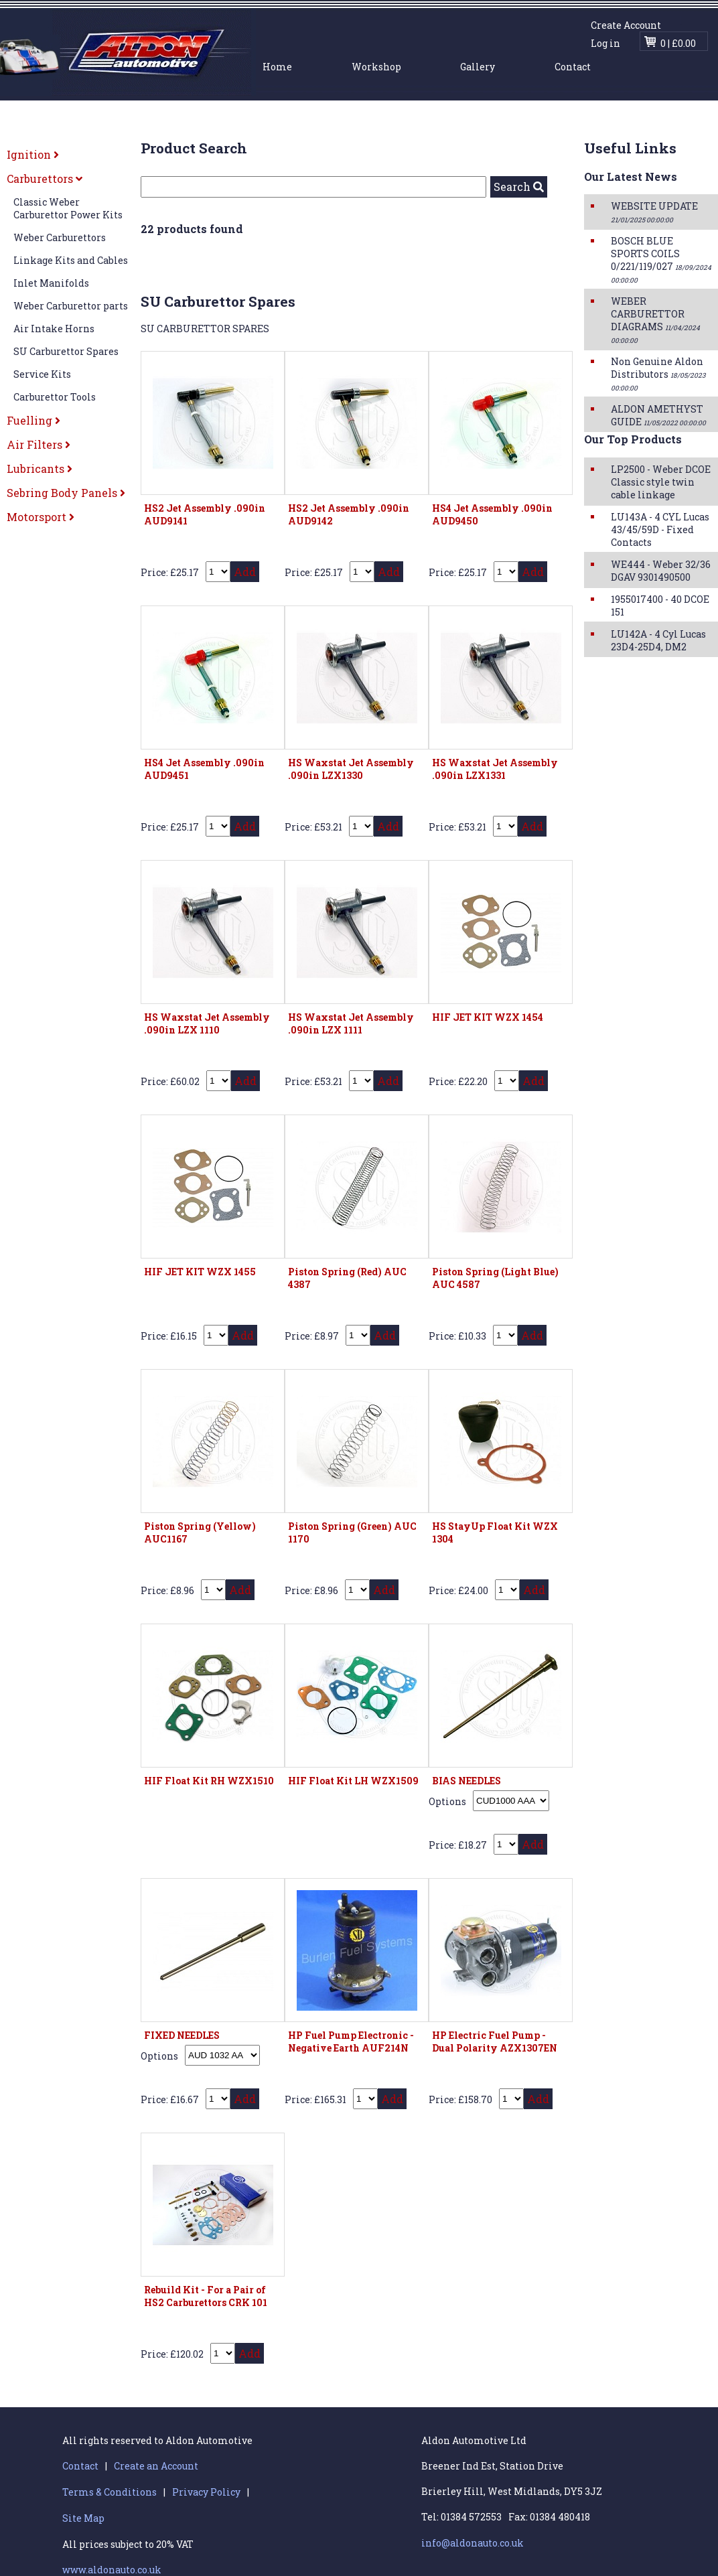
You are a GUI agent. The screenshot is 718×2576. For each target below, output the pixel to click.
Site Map (83, 2518)
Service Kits (42, 374)
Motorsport (40, 517)
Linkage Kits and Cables (70, 260)
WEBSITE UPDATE (654, 212)
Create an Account (156, 2465)
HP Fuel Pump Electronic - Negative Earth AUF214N (351, 2041)
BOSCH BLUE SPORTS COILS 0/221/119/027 (661, 259)
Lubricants (39, 468)
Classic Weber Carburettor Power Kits (68, 208)
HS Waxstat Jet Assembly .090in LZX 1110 (207, 1023)
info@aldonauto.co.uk (472, 2542)
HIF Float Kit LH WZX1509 (353, 1780)
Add (245, 572)
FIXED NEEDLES (182, 2035)
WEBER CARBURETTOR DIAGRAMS (655, 320)
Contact (573, 66)
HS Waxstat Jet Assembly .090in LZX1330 (351, 769)
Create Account (626, 25)
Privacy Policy (206, 2492)
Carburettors (44, 178)
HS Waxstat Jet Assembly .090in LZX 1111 (351, 1023)
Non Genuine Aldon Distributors (658, 373)
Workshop (376, 66)
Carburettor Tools (54, 396)
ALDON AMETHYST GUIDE (658, 415)
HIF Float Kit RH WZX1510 (209, 1780)
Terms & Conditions (109, 2492)
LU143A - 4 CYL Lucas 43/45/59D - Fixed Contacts (660, 529)
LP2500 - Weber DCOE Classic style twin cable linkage (661, 482)
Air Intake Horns (53, 328)
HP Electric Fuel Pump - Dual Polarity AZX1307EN (494, 2041)
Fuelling (33, 420)
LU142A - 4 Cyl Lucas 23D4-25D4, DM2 (658, 640)
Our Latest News (630, 176)
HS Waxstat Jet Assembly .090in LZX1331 (495, 769)
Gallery (477, 66)
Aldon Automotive (128, 52)
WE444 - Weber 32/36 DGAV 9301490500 (661, 570)
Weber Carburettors (59, 237)
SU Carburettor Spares (66, 351)
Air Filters (38, 444)
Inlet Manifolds (51, 283)
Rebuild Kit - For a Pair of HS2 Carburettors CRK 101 (205, 2296)
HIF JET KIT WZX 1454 (487, 1017)
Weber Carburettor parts (70, 305)
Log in (605, 43)
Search (519, 187)
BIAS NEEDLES (466, 1780)
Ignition (33, 154)
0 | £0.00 (678, 43)
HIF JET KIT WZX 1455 (200, 1271)
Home (277, 66)
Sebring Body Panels (66, 493)
